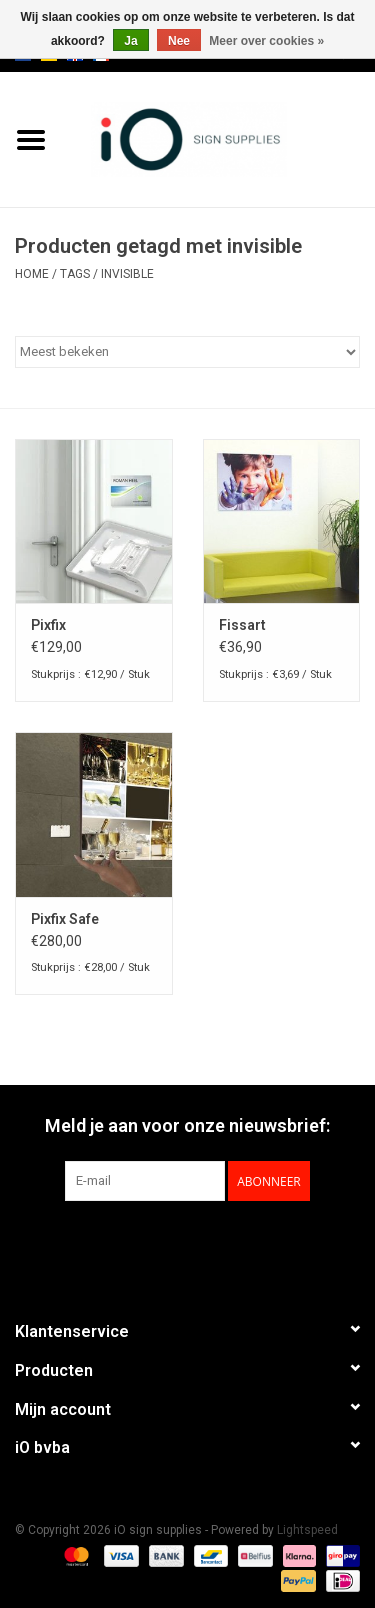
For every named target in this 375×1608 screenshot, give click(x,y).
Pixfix (48, 625)
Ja (130, 41)
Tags (75, 274)
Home (32, 274)
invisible (127, 274)
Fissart (242, 625)
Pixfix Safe (65, 919)
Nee (179, 41)
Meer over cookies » (266, 41)
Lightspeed (307, 1530)
